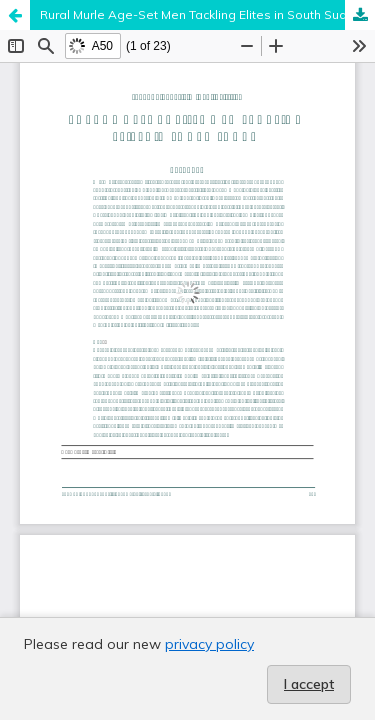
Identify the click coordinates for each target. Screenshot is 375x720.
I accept (309, 684)
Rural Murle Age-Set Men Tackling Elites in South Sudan (201, 14)
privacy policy (209, 644)
